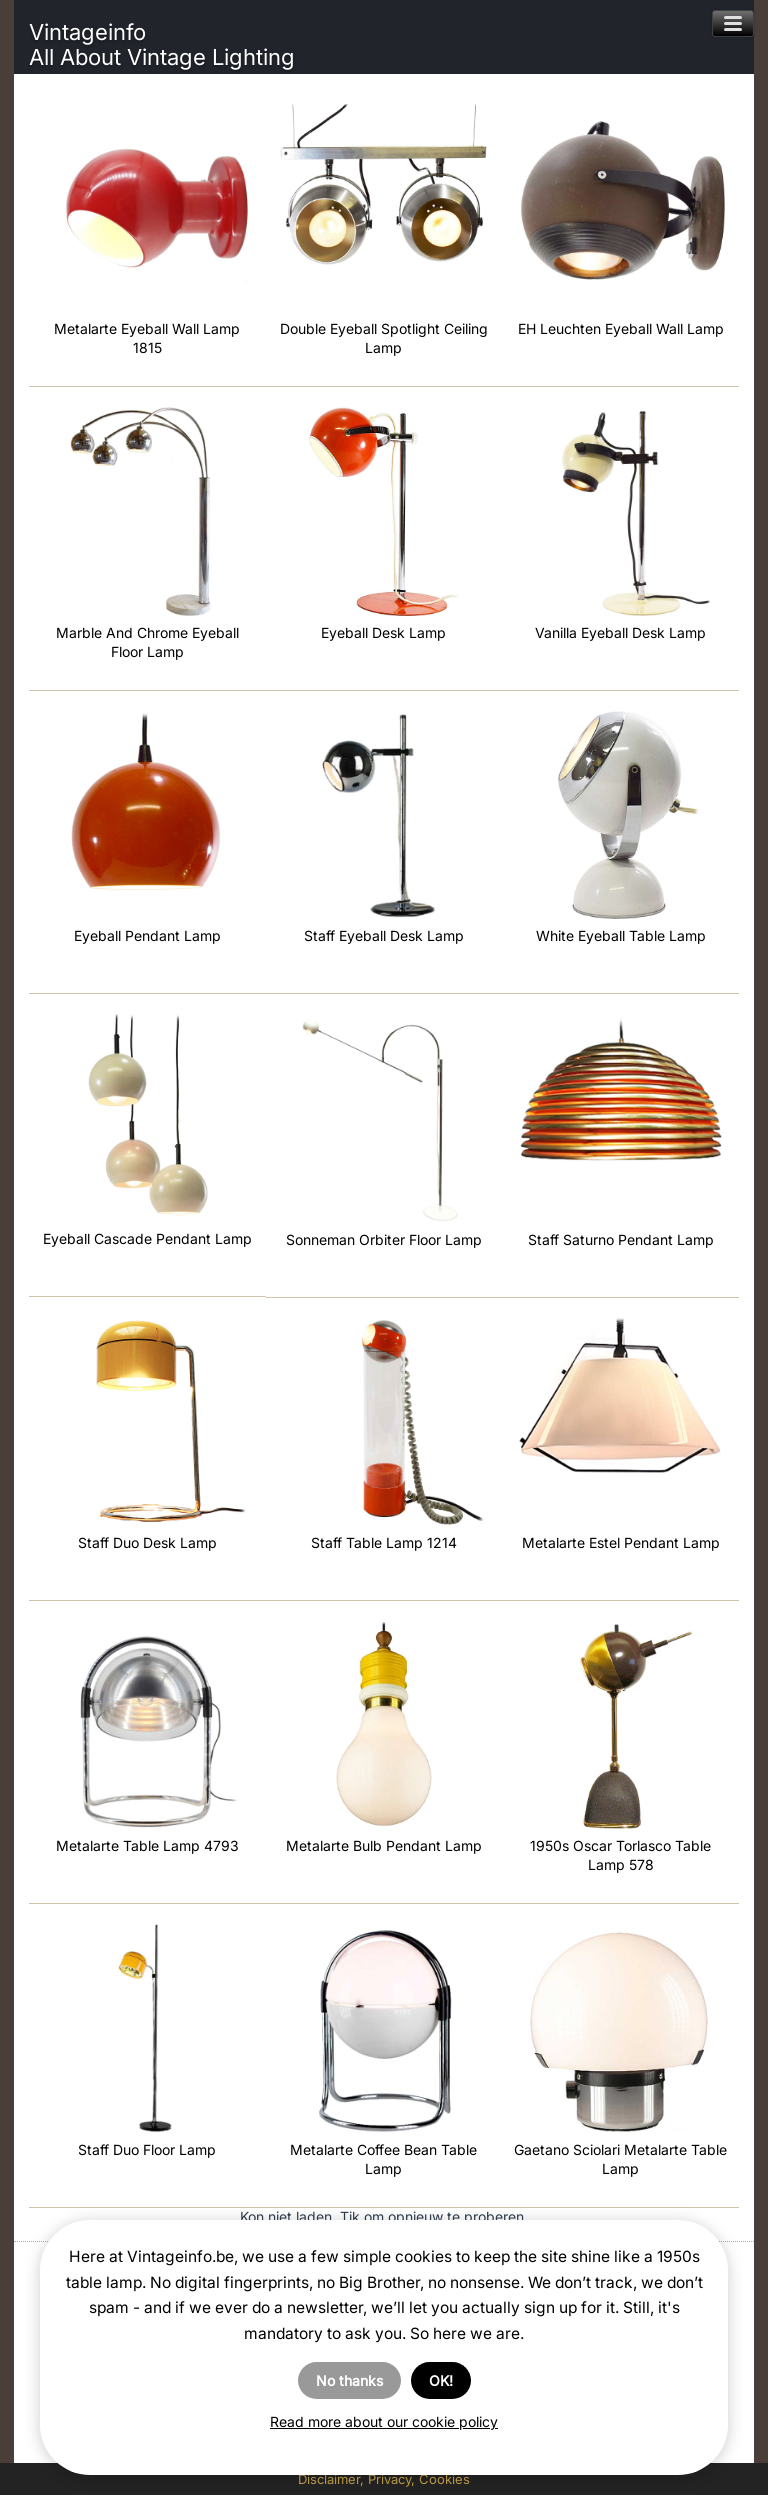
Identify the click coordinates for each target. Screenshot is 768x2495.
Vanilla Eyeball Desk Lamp (620, 632)
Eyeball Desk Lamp (383, 632)
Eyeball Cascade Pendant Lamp (147, 1238)
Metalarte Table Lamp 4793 (147, 1845)
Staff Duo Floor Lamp (147, 2149)
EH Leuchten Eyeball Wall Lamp (621, 328)
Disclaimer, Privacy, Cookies (384, 2479)
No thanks (349, 2380)
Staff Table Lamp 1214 (384, 1542)
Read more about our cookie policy (384, 2421)
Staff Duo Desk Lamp (147, 1542)
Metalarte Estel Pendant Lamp (621, 1542)
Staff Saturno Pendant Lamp (621, 1239)
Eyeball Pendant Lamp (147, 935)
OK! (441, 2380)
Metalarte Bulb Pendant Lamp (384, 1845)
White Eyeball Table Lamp (621, 935)
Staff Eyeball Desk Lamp (384, 935)
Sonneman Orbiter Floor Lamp (384, 1239)
